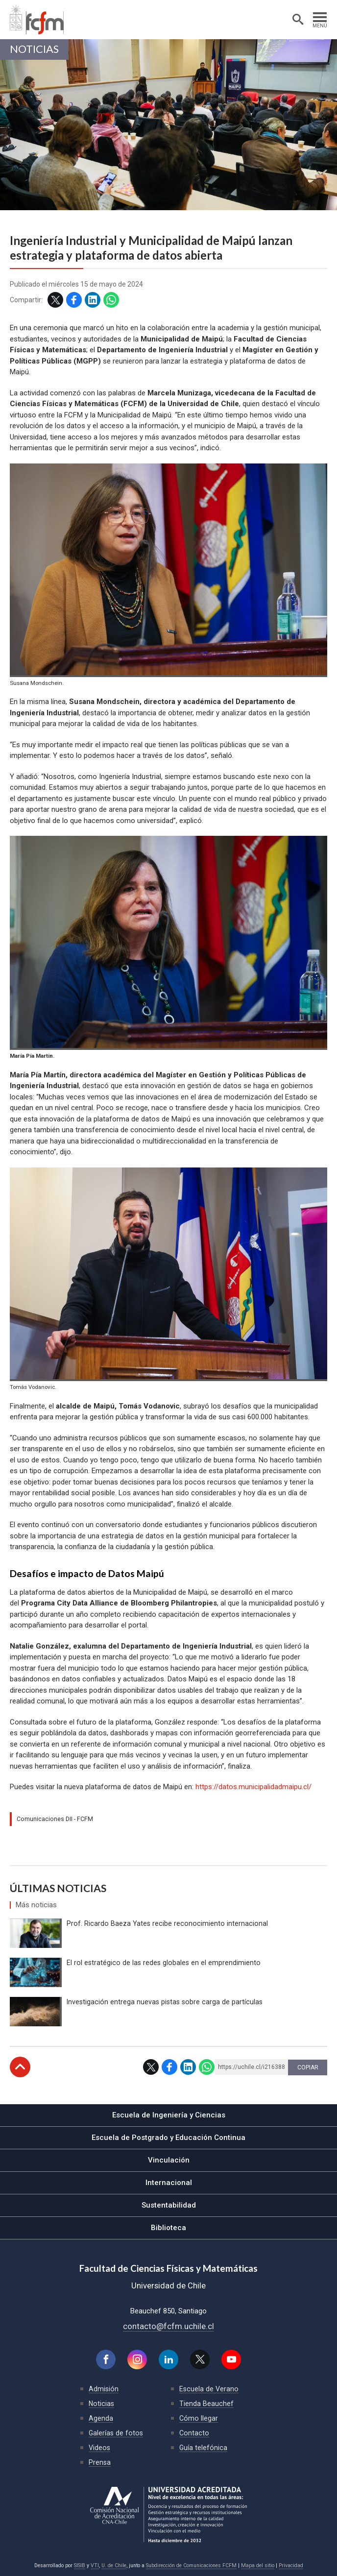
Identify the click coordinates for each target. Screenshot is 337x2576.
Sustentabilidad (169, 2205)
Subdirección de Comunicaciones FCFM (191, 2565)
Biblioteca (168, 2227)
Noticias (34, 49)
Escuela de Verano (209, 2389)
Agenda (101, 2418)
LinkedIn (92, 299)
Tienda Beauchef (206, 2403)
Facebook (74, 299)
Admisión (104, 2389)
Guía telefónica (203, 2448)
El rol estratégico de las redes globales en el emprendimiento (164, 1963)
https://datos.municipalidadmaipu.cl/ (253, 1786)
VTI (95, 2565)
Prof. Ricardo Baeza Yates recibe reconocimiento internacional (167, 1923)
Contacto (194, 2433)
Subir (20, 2067)
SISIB (79, 2565)
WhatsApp (111, 300)
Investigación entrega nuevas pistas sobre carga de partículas (165, 2002)
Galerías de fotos (116, 2433)
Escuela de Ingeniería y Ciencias (168, 2115)
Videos (99, 2448)
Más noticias (36, 1905)
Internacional (168, 2182)
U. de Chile (113, 2565)
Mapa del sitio (257, 2565)
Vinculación (169, 2160)
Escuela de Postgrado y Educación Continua (168, 2137)
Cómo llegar (198, 2418)
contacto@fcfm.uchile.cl (168, 2326)
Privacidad (291, 2565)
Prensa (100, 2462)
